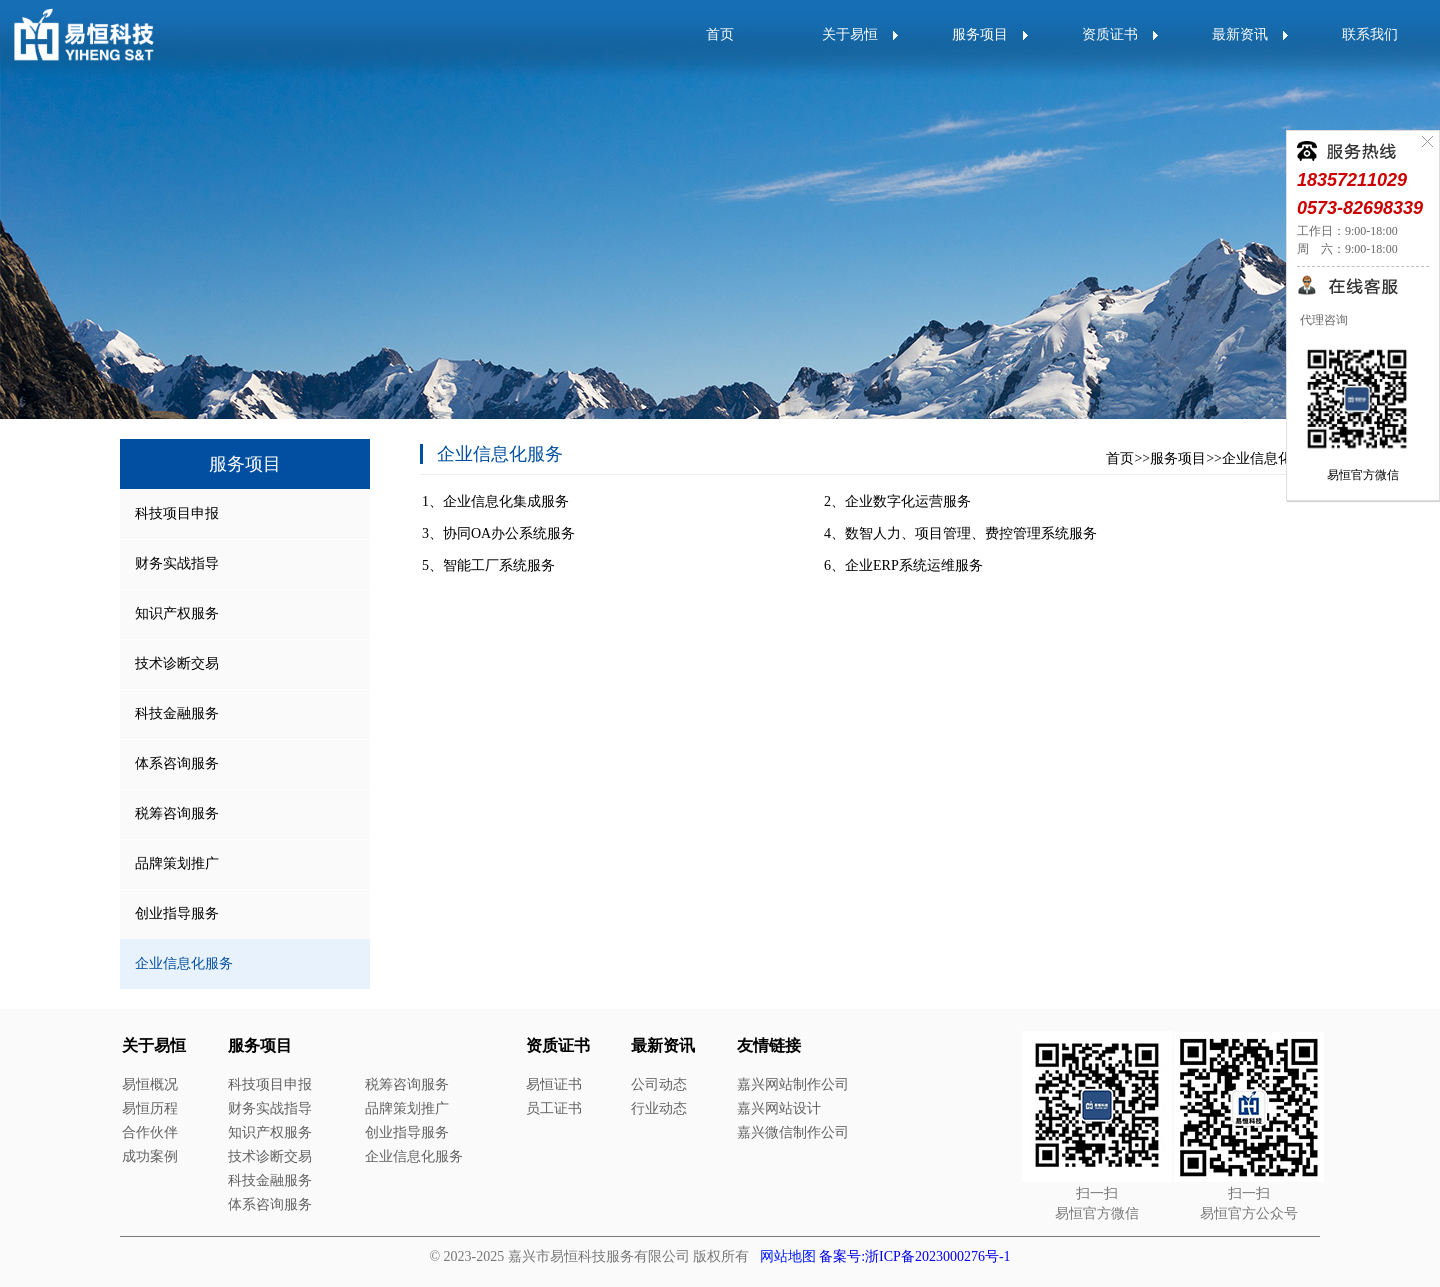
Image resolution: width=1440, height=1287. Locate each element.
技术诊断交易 (177, 663)
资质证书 (1110, 34)
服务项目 (980, 34)
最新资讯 (1240, 34)
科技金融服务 (177, 713)
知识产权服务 (177, 613)
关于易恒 (850, 34)
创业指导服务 (177, 913)
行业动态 (659, 1108)
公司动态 (659, 1084)
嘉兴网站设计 (779, 1108)
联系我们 (1370, 34)
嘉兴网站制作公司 (793, 1084)
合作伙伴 (150, 1132)
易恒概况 (150, 1084)
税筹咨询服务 (177, 813)
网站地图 (788, 1256)
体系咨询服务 (177, 763)
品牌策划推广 (177, 863)
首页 (720, 34)
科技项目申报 (177, 513)
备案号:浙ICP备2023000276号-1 (914, 1256)
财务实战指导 (177, 563)
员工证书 (554, 1108)
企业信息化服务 (1271, 458)
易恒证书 (554, 1084)
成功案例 (150, 1156)
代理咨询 (1322, 320)
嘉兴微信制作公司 (793, 1132)
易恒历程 (150, 1108)
